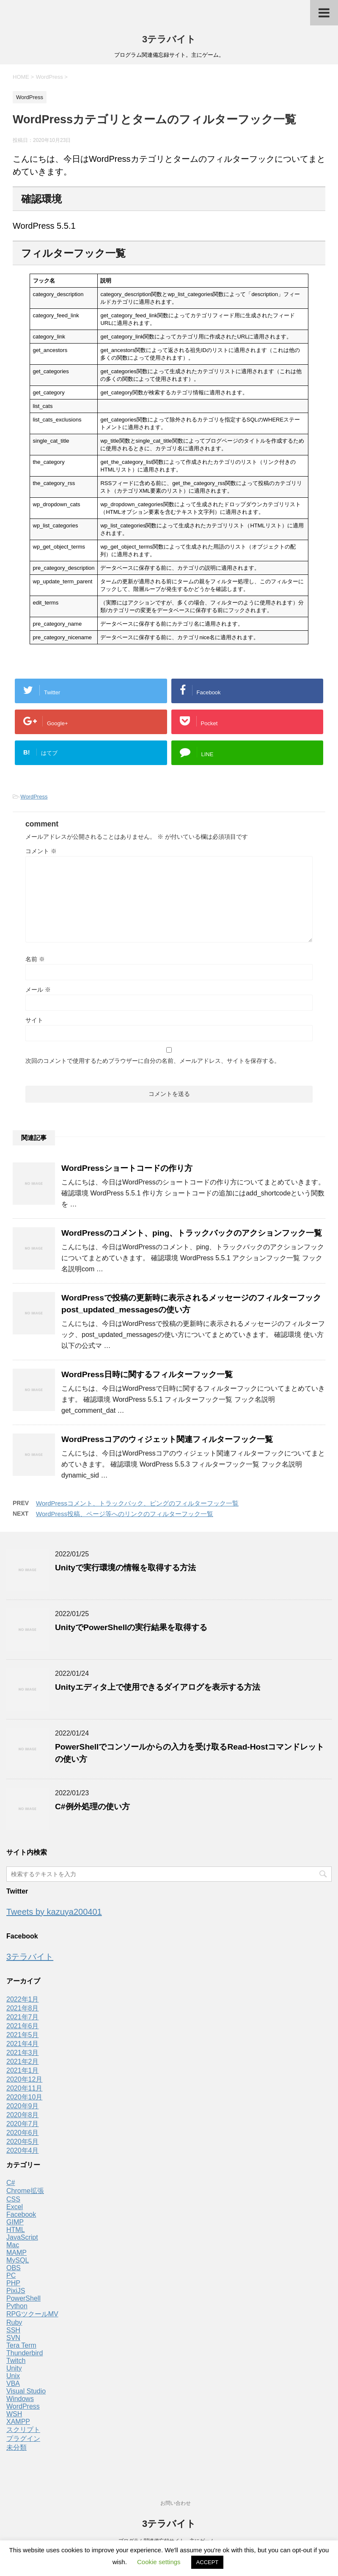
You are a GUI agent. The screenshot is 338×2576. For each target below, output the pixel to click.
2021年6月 (22, 2026)
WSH (14, 2414)
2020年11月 (24, 2088)
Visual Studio (26, 2391)
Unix (13, 2375)
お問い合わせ (175, 2503)
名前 (35, 959)
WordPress (33, 796)
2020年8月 (22, 2114)
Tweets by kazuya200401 (54, 1911)
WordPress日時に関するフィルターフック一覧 (147, 1374)
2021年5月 (22, 2034)
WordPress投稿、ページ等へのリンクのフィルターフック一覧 (124, 1513)
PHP (13, 2283)
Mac (12, 2245)
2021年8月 (22, 2008)
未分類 (16, 2447)
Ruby (14, 2322)
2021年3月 (22, 2052)
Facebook (21, 2214)
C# (10, 2182)
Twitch (15, 2360)
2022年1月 (22, 1999)
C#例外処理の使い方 (92, 1806)
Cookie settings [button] (159, 2561)
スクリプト (23, 2429)
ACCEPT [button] (207, 2562)
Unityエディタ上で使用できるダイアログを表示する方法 (157, 1687)
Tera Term (21, 2345)
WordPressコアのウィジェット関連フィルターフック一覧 (167, 1439)
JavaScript (22, 2237)
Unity (14, 2368)
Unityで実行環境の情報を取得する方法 (125, 1567)
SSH (13, 2330)
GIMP (15, 2222)
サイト (34, 1020)
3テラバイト (169, 39)
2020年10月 (24, 2097)
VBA (13, 2383)
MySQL (17, 2260)
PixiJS (15, 2290)
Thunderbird (24, 2353)
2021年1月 (22, 2070)
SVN (13, 2337)
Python (16, 2306)
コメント (41, 851)
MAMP (16, 2252)
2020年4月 (22, 2150)
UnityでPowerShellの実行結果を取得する (131, 1627)
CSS (13, 2199)
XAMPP (18, 2421)
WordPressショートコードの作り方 (126, 1168)
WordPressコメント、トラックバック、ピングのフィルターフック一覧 (137, 1503)
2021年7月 (22, 2017)
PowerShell (23, 2298)
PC (11, 2275)
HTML (15, 2229)
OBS (13, 2267)
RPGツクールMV (32, 2314)
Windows (20, 2398)
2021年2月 (22, 2061)
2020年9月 (22, 2106)
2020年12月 (24, 2079)
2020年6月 (22, 2132)
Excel (14, 2206)
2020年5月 (22, 2141)
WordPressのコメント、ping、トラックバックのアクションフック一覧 (191, 1232)
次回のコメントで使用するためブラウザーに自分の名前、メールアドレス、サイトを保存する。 (152, 1060)
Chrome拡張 (25, 2190)
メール (38, 989)
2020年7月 (22, 2123)
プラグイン (23, 2438)
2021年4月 (22, 2043)
